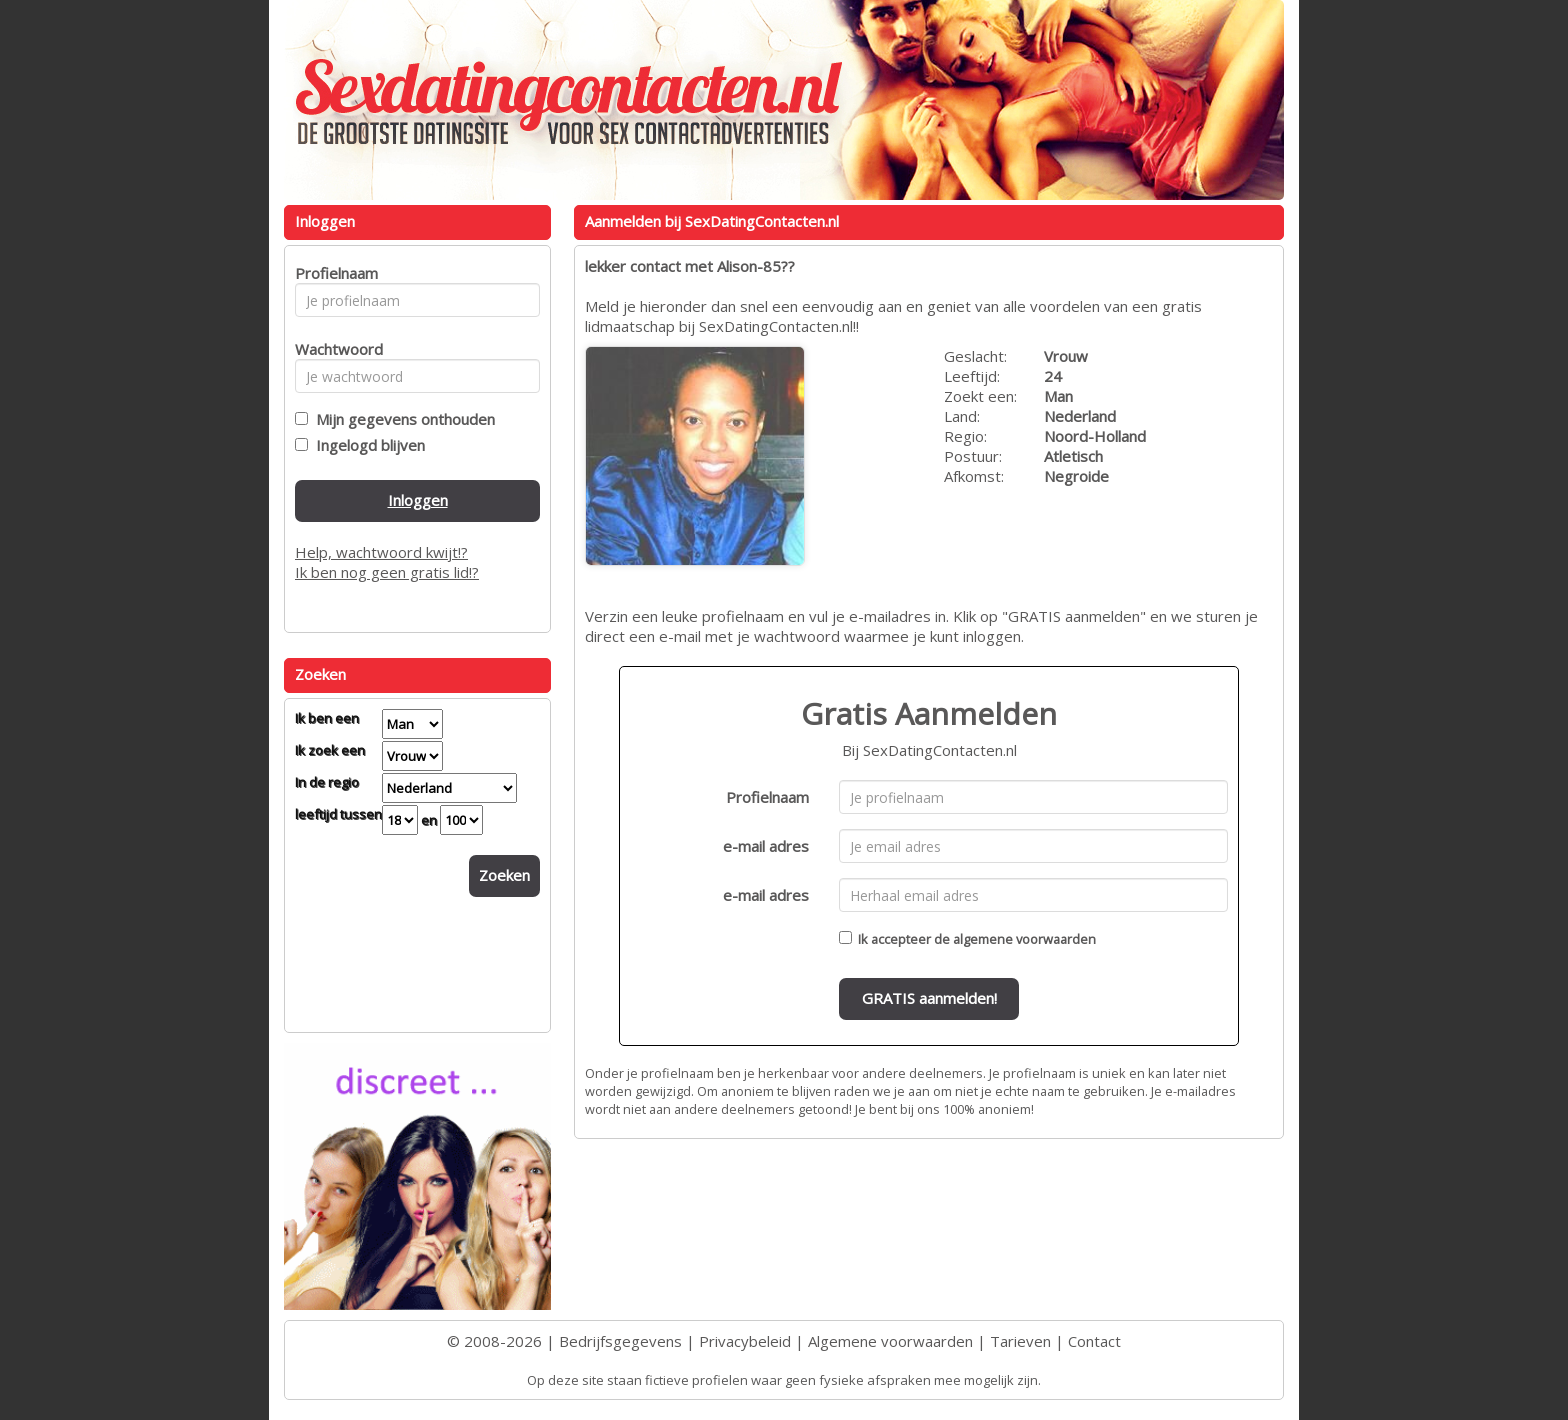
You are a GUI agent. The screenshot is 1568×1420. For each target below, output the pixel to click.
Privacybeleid (745, 1341)
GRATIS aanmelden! (929, 998)
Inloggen (418, 500)
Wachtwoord (333, 349)
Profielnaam (767, 797)
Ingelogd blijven (366, 445)
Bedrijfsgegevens (620, 1341)
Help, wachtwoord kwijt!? (381, 552)
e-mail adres (766, 846)
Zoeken (504, 875)
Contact (1094, 1341)
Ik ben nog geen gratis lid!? (387, 572)
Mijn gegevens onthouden (401, 419)
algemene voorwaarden (1024, 939)
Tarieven (1020, 1341)
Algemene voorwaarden (890, 1341)
